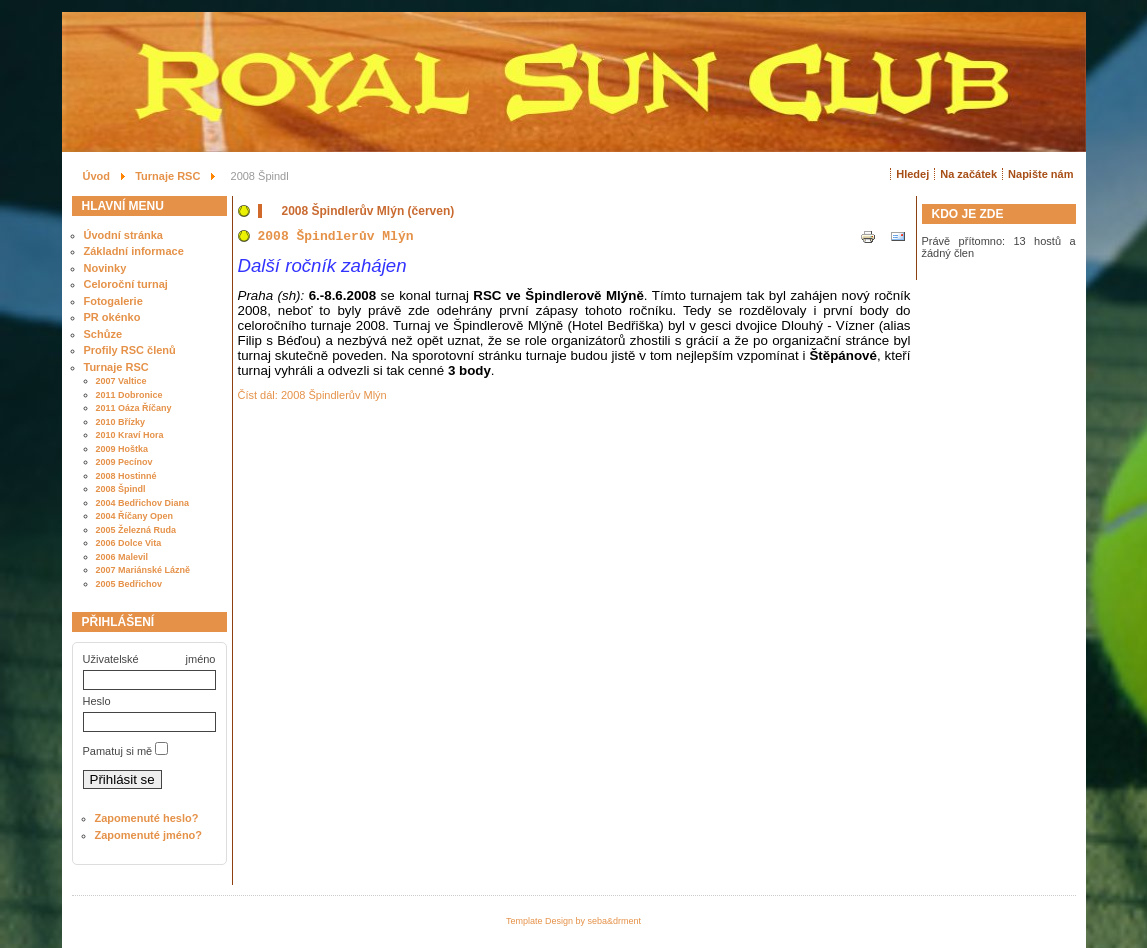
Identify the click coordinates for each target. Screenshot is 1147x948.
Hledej (912, 174)
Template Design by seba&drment (573, 921)
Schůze (103, 334)
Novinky (105, 268)
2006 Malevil (122, 557)
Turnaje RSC (116, 367)
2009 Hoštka (122, 449)
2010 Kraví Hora (130, 435)
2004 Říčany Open (135, 516)
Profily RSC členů (130, 350)
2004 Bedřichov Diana (143, 503)
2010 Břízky (121, 422)
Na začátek (968, 174)
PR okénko (112, 317)
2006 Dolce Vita (129, 543)
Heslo (97, 701)
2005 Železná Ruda (136, 530)
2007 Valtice (121, 381)
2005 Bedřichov (129, 584)
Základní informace (134, 251)
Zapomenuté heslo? (147, 818)
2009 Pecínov (124, 462)
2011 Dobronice (129, 395)
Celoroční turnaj (126, 284)
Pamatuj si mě (118, 751)
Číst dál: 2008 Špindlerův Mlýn (312, 395)
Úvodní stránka (123, 235)
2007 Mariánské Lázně (143, 570)
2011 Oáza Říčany (134, 408)
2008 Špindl (121, 489)
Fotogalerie (113, 301)
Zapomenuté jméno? (149, 835)
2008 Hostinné (126, 476)
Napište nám (1040, 174)
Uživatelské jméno (149, 659)
